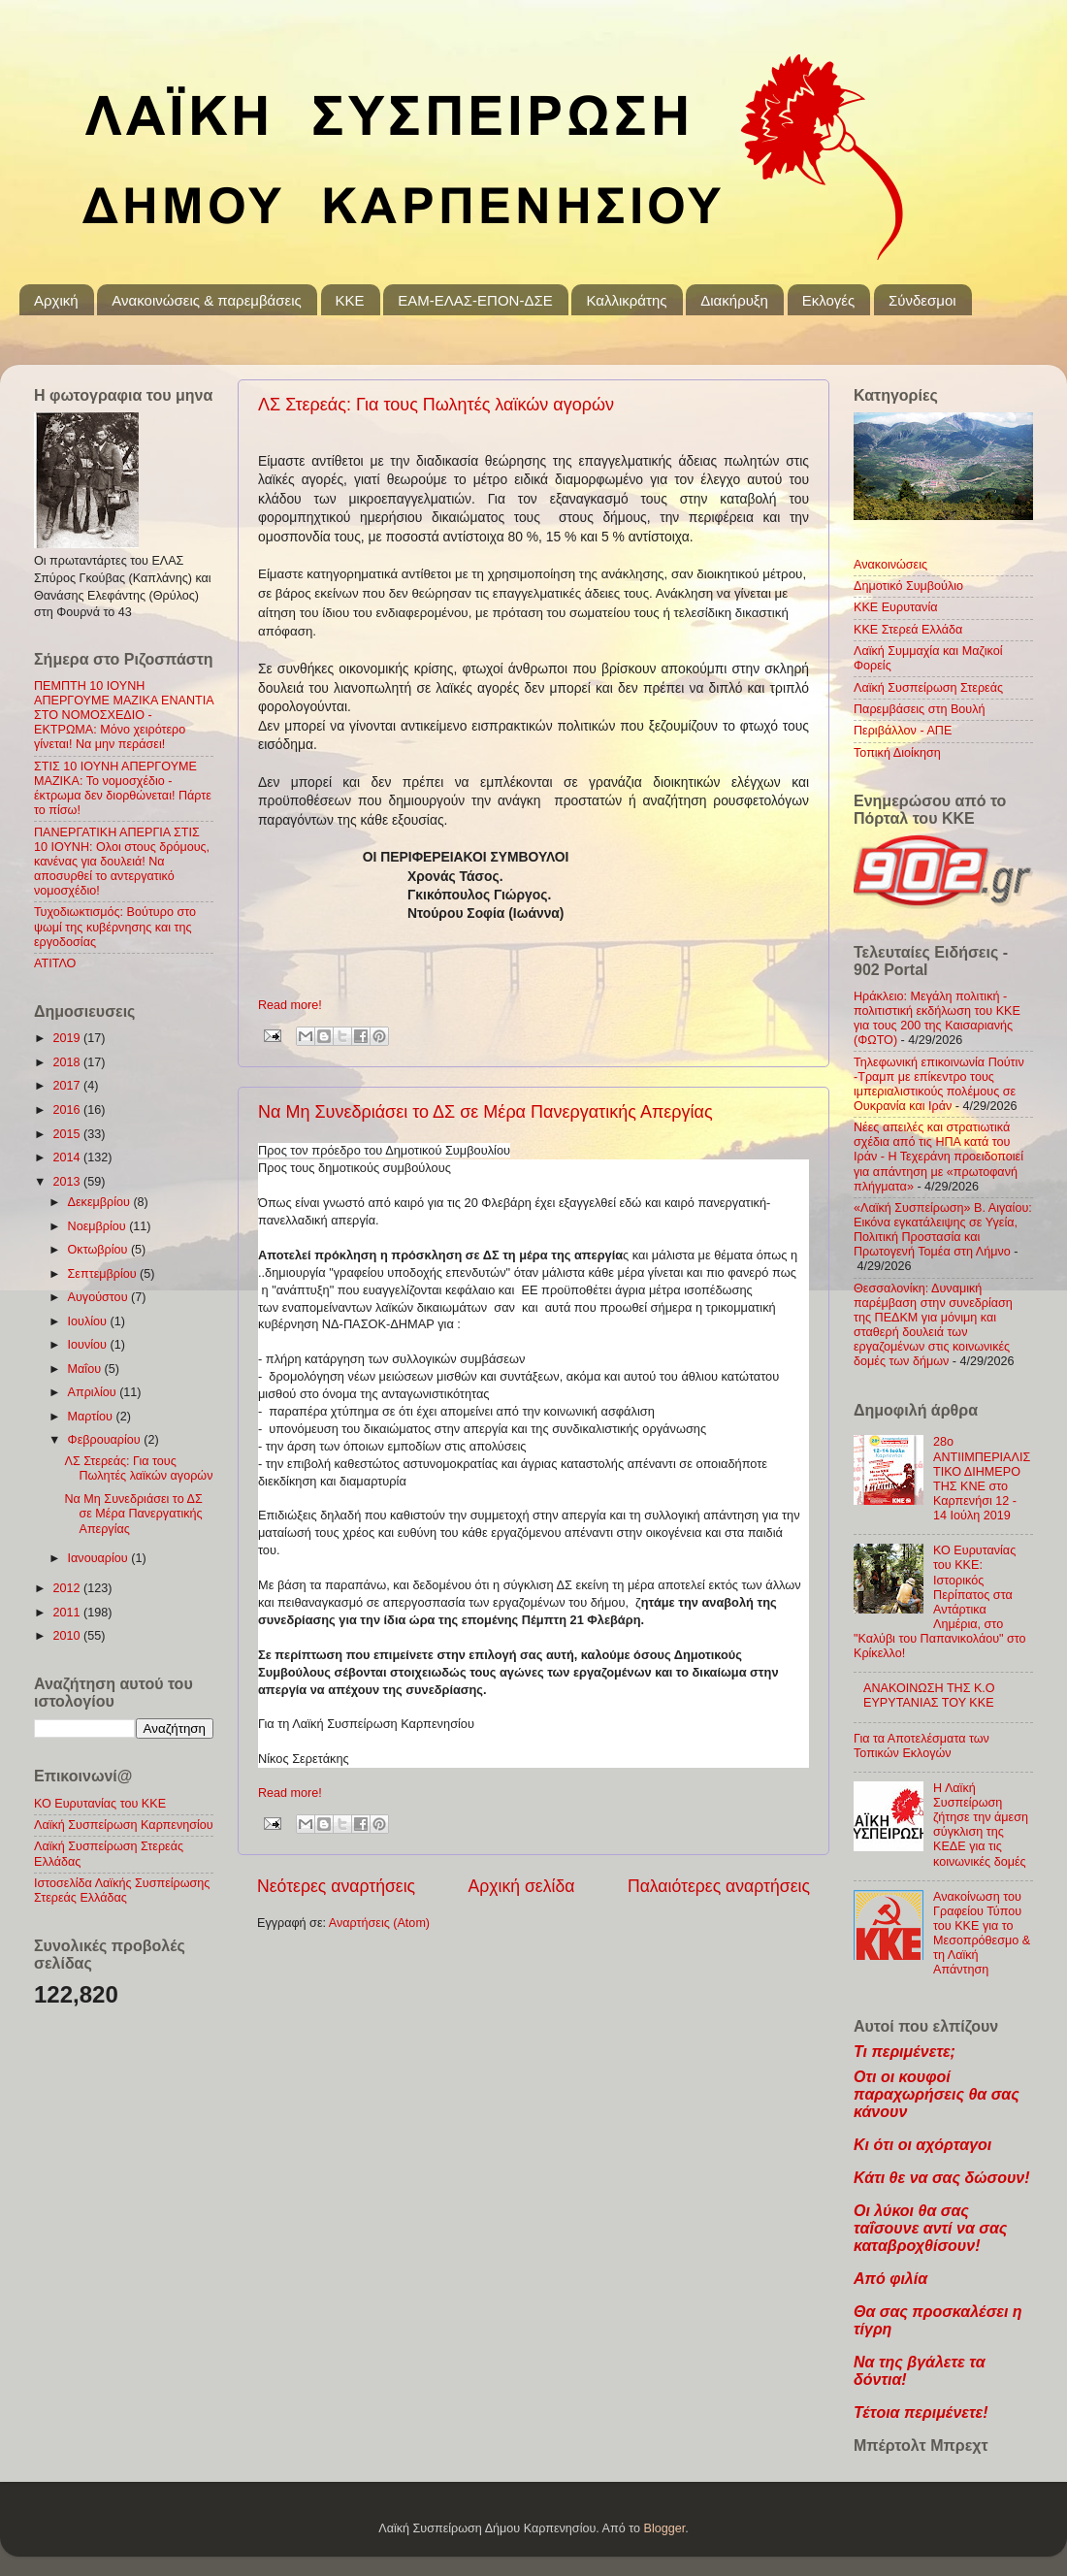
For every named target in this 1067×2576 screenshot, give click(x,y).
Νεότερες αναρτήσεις (336, 1886)
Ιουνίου (89, 1345)
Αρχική (56, 300)
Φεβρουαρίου (106, 1440)
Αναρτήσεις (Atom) (379, 1923)
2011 (67, 1612)
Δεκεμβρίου (101, 1202)
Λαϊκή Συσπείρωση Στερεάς (928, 688)
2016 (67, 1110)
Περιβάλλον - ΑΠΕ (903, 730)
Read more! (290, 1005)
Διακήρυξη (734, 300)
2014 (67, 1157)
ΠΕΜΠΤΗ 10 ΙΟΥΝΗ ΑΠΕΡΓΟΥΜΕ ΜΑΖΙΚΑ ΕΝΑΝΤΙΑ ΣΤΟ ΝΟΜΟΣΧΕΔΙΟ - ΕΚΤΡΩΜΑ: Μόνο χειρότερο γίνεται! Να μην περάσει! (123, 715)
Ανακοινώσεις (890, 564)
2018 (67, 1062)
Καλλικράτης (626, 300)
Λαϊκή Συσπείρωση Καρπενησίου (123, 1825)
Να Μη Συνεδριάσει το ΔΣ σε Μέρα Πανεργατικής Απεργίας (485, 1112)
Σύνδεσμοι (922, 300)
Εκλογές (829, 300)
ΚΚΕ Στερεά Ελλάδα (908, 629)
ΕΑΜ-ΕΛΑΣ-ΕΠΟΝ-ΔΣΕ (475, 300)
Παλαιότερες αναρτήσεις (719, 1886)
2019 (67, 1038)
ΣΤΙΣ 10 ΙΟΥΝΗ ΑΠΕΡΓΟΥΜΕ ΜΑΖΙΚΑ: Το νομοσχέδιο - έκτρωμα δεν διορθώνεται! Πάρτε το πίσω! (122, 788)
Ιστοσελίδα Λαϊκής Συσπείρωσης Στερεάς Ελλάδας (122, 1890)
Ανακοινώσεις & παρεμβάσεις (206, 300)
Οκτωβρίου (99, 1249)
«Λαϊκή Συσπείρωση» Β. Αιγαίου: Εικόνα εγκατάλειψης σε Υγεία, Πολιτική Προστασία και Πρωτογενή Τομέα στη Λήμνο (943, 1229)
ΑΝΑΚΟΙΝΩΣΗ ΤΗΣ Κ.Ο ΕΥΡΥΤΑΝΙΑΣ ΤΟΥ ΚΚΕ (929, 1695)
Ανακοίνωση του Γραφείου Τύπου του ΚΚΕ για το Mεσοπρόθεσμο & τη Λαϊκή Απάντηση (981, 1933)
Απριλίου (94, 1392)
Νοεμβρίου (99, 1226)
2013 (67, 1182)
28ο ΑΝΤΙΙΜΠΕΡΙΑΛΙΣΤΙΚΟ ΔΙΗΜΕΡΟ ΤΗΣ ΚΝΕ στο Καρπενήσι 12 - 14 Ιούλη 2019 (981, 1478)
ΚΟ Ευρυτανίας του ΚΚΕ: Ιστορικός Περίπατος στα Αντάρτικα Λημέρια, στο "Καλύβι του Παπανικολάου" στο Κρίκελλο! (940, 1602)
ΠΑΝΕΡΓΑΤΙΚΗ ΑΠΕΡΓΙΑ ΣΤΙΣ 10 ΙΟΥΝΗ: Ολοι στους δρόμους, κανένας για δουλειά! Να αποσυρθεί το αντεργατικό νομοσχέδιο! (122, 861)
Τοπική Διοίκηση (897, 753)
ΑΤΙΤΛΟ (55, 963)
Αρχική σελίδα (522, 1886)
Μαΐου (86, 1369)
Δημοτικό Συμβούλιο (908, 586)
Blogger (665, 2528)
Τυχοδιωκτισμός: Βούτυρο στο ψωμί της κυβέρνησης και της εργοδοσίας (115, 926)
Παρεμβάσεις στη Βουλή (920, 709)
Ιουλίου (89, 1321)
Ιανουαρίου (100, 1558)
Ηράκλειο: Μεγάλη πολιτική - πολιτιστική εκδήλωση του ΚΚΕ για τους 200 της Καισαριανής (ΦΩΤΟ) (937, 1018)
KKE (350, 300)
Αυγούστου (99, 1297)
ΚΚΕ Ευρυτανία (896, 607)
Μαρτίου (92, 1416)
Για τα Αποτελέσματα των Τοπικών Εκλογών (921, 1746)
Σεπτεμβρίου (104, 1274)
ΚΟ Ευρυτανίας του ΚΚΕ (100, 1803)
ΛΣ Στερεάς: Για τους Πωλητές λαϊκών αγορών (436, 404)
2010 (67, 1636)
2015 (67, 1134)
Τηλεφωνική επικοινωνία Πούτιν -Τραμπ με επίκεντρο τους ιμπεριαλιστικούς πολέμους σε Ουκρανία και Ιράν (939, 1084)
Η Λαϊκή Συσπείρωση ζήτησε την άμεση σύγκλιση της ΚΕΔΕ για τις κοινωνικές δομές (980, 1825)
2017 (67, 1085)
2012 (67, 1588)
